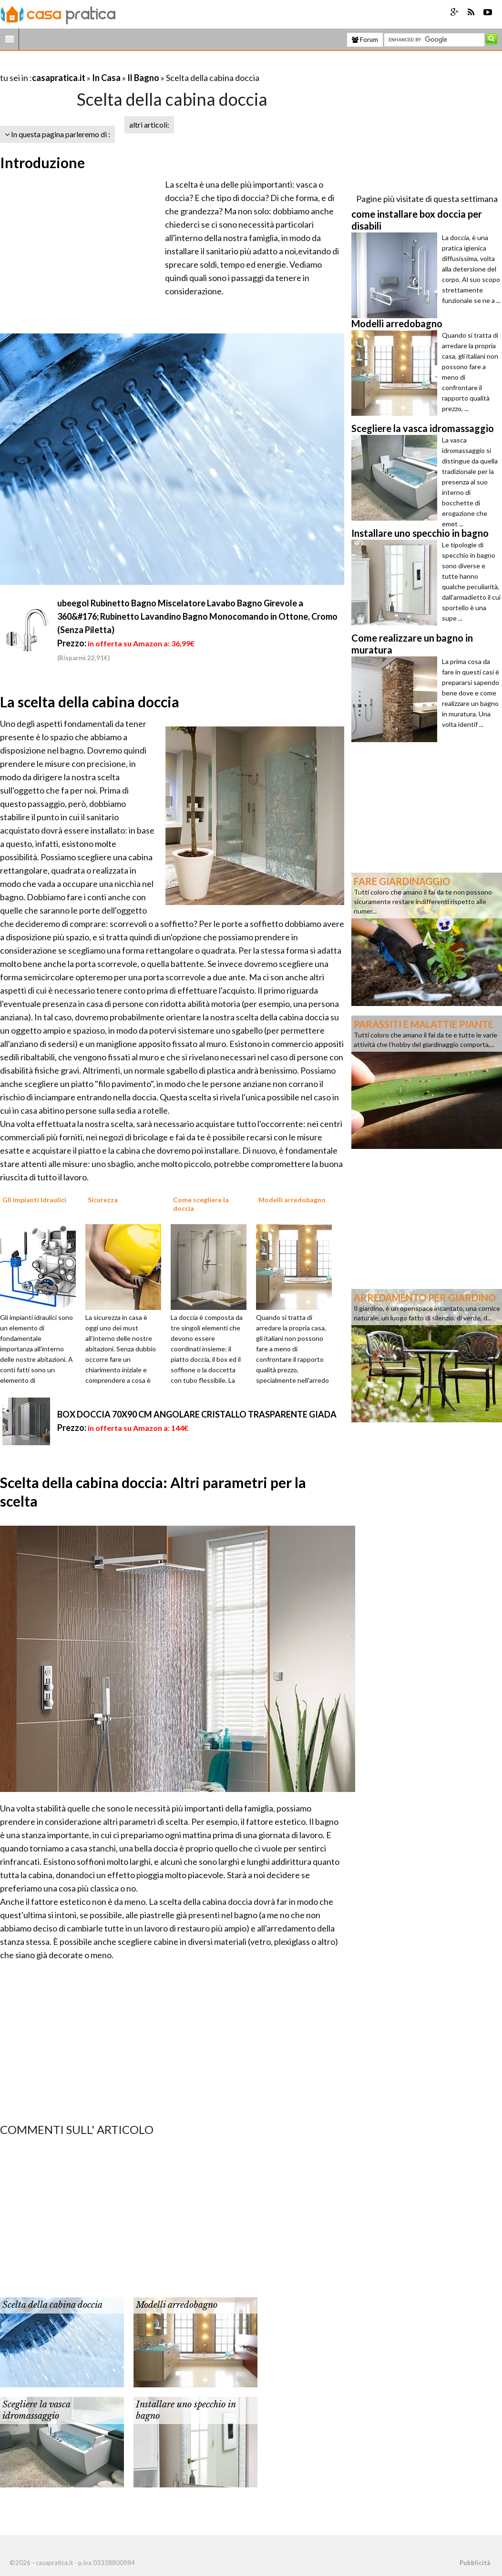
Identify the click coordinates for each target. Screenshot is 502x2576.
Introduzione (42, 162)
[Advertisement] (111, 66)
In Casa (106, 77)
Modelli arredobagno (176, 2305)
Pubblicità (475, 2562)
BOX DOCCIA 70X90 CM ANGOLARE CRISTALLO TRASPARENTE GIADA (197, 1414)
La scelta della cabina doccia (89, 701)
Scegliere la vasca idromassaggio (36, 2410)
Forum (365, 39)
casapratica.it (58, 77)
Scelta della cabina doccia (52, 2305)
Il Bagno (143, 77)
